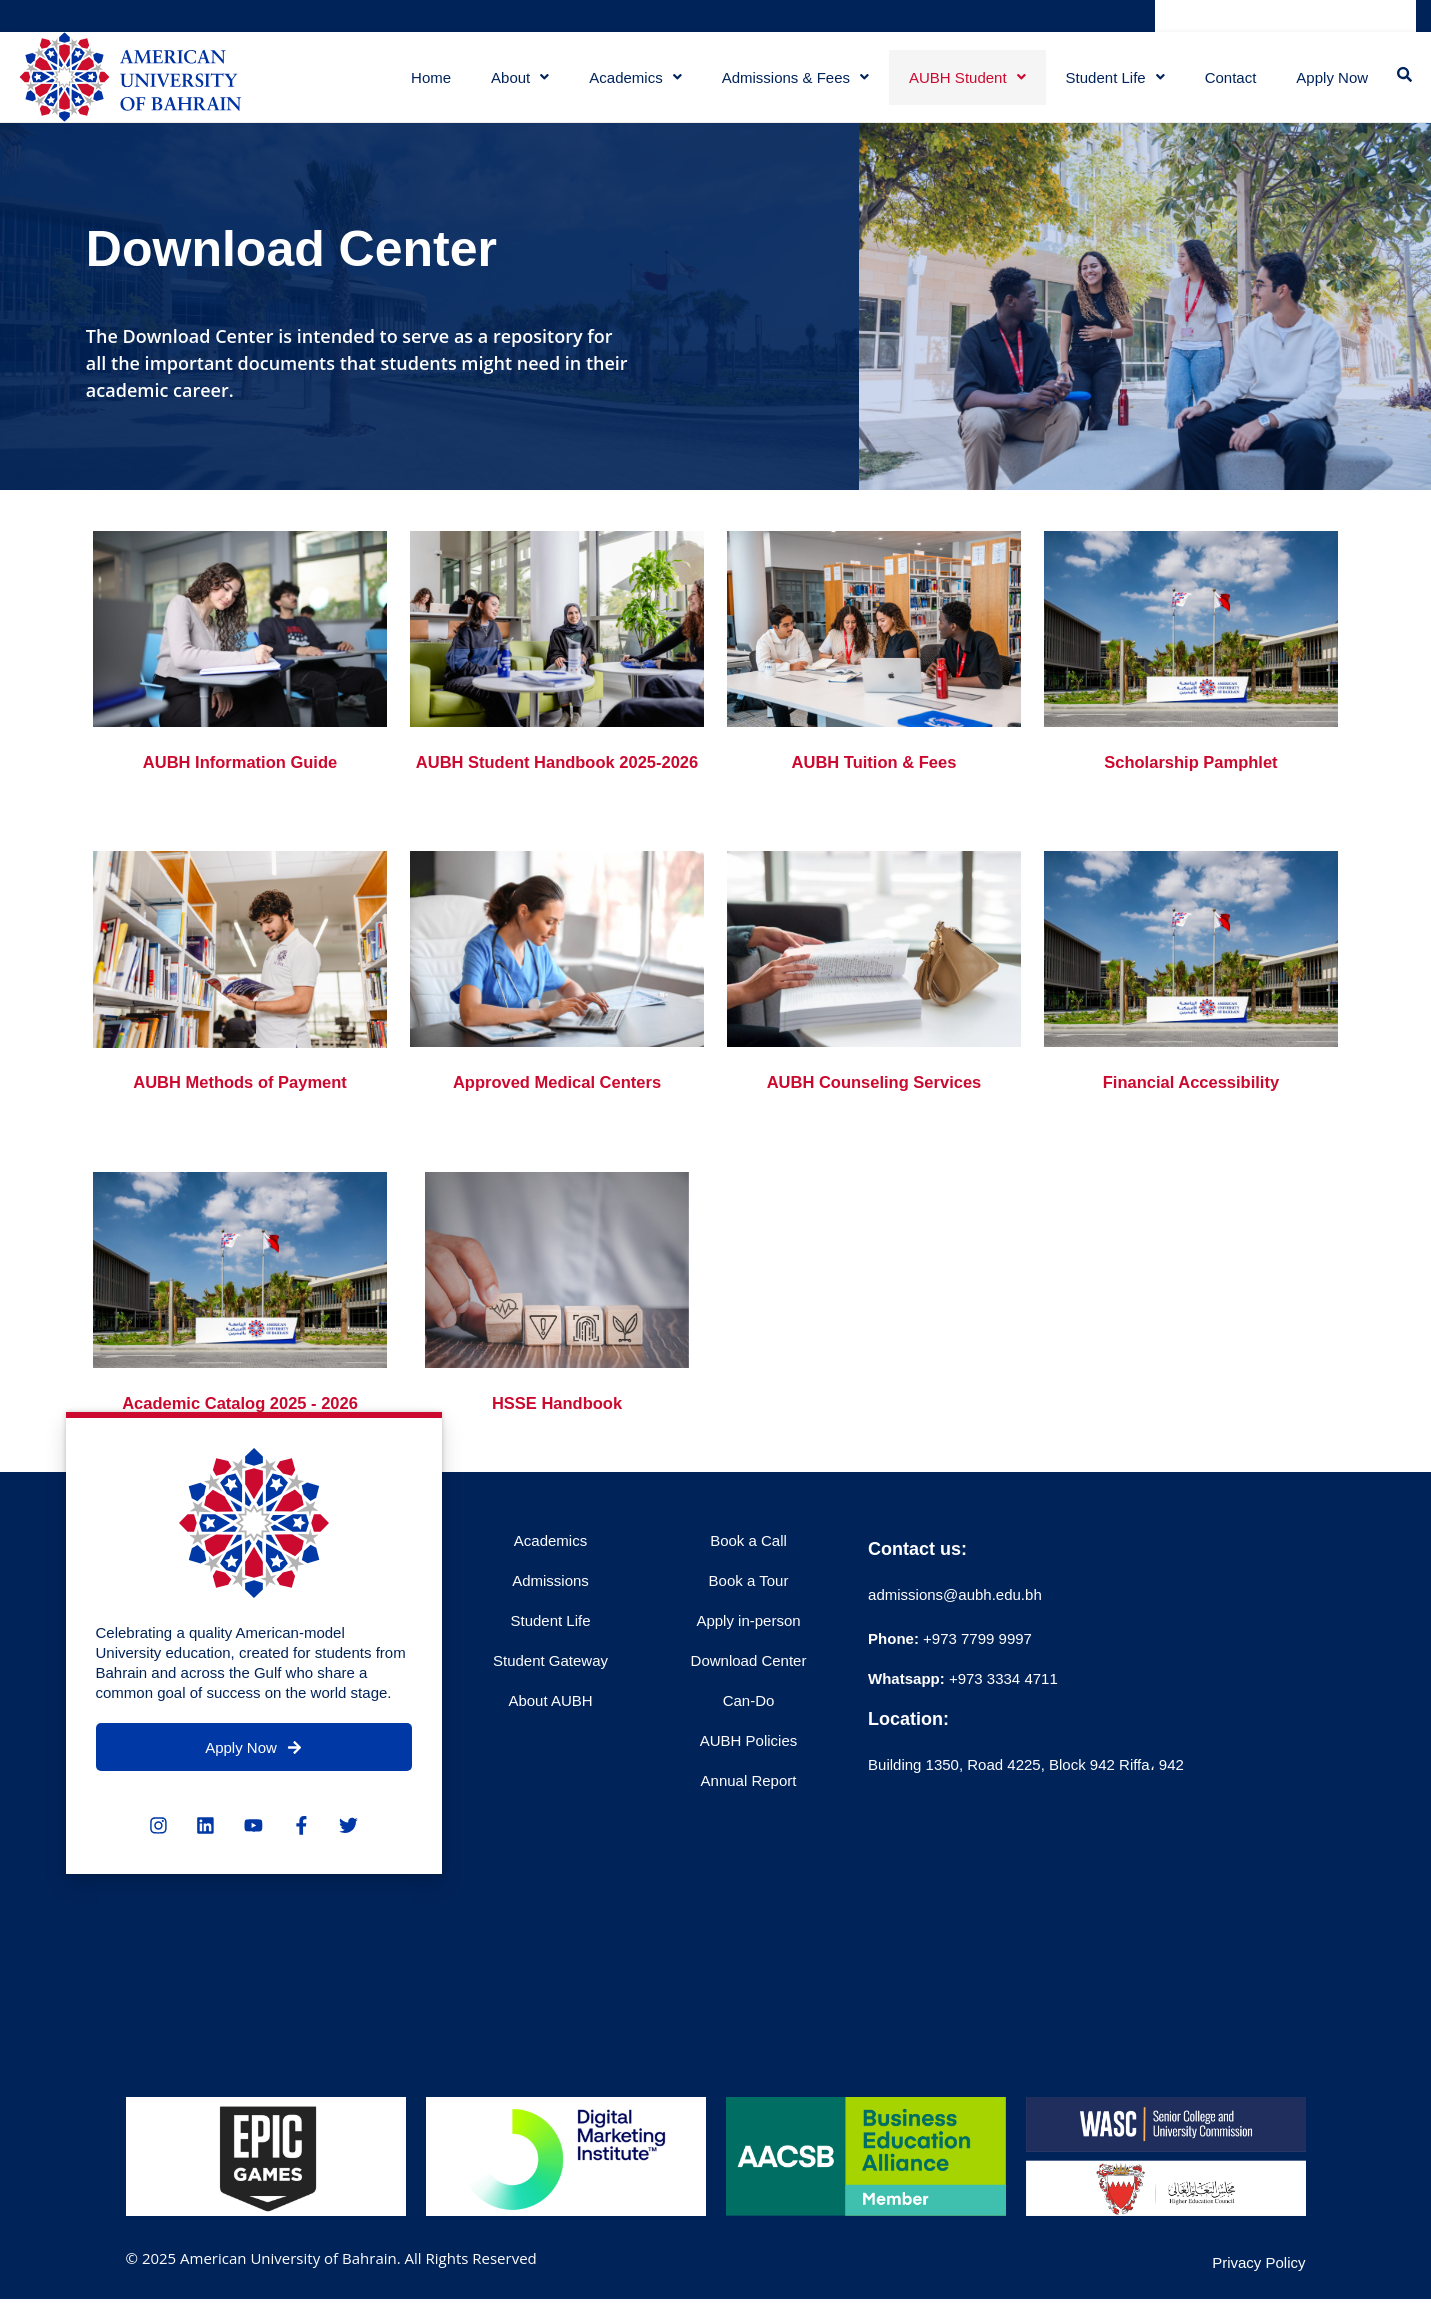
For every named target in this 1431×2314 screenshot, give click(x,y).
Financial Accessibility (1191, 1124)
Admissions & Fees (789, 84)
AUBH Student (961, 84)
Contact (1225, 84)
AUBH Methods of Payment (240, 1124)
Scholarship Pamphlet (1190, 776)
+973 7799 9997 (950, 1679)
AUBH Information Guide (240, 776)
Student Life (1109, 84)
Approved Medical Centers (556, 1124)
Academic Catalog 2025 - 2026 (239, 1445)
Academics (629, 84)
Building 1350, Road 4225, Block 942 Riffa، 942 (1026, 1805)
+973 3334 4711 (1001, 1719)
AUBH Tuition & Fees (874, 776)
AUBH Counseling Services (874, 1124)
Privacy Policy (1258, 2304)
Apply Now (1330, 84)
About (514, 84)
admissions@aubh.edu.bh (955, 1635)
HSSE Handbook (557, 1445)
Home (425, 84)
